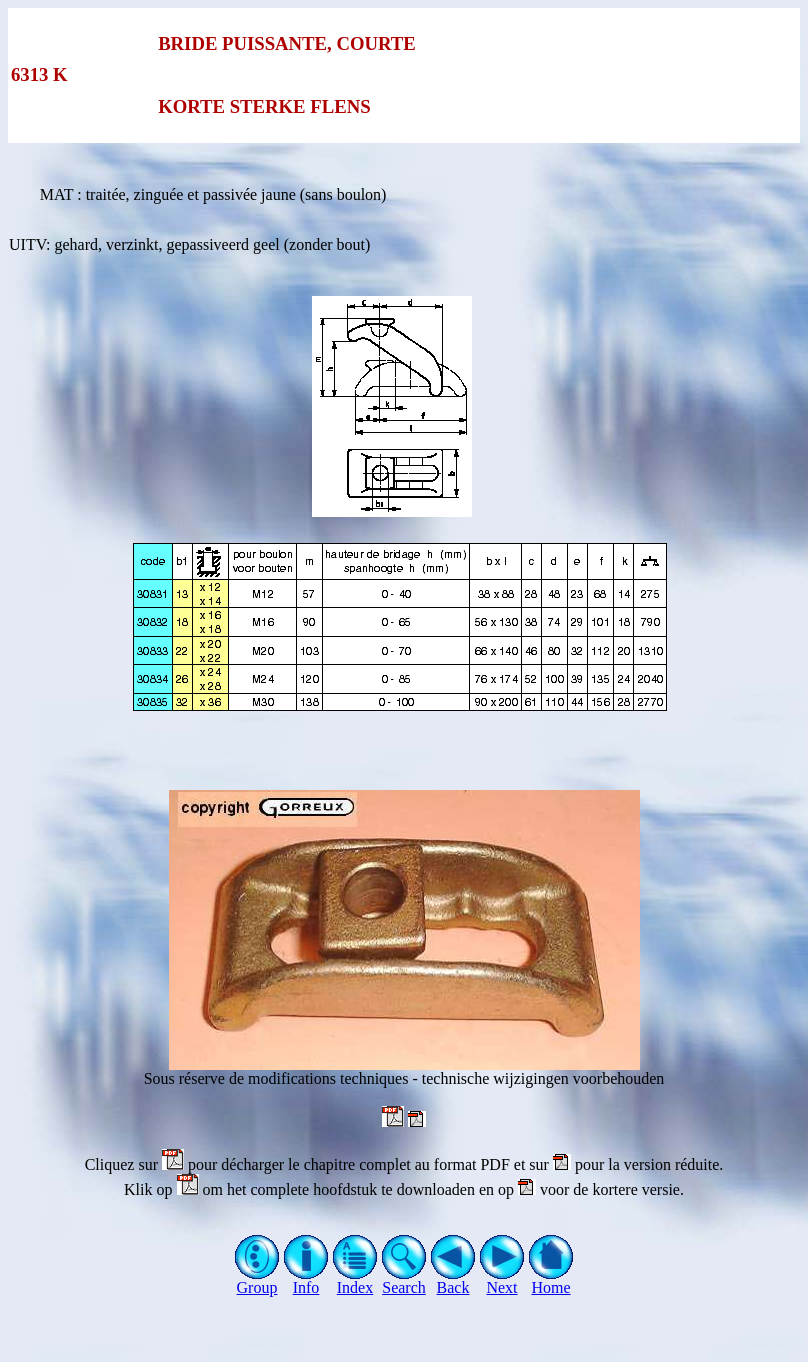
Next (502, 1280)
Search (404, 1280)
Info (306, 1280)
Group (257, 1280)
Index (355, 1280)
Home (551, 1280)
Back (453, 1280)
